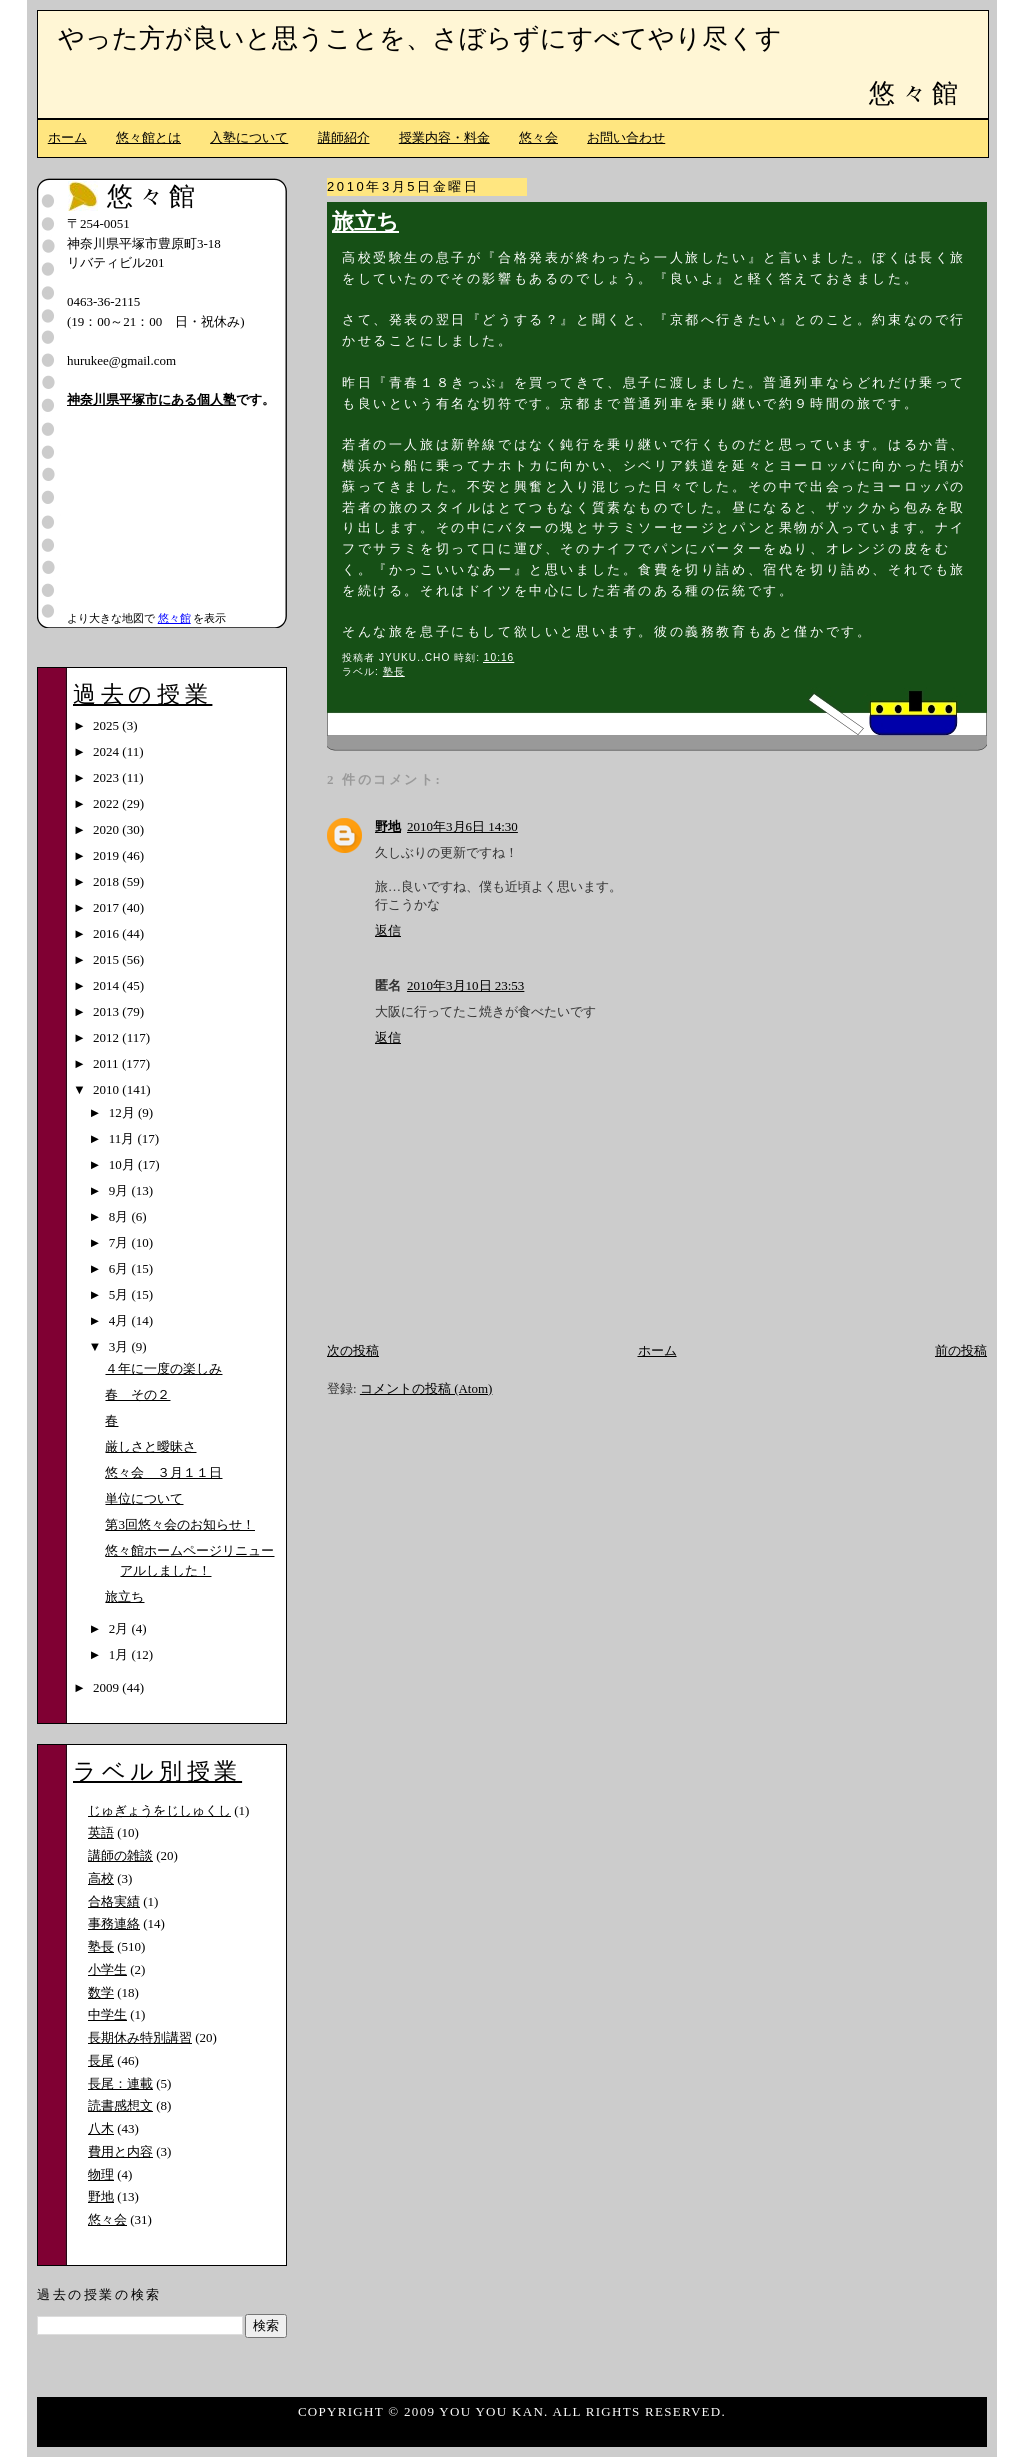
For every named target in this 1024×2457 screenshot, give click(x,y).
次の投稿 (353, 1350)
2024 (107, 751)
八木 (101, 2128)
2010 (107, 1089)
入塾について (249, 137)
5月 (120, 1294)
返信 (388, 930)
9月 (120, 1190)
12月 (123, 1112)
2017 (107, 907)
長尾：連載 (120, 2083)
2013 (107, 1011)
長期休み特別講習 (140, 2037)
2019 (107, 855)
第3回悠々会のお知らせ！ (180, 1524)
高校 (101, 1878)
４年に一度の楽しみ (163, 1368)
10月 (123, 1164)
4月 (120, 1320)
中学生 (107, 2014)
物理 (101, 2174)
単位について (144, 1498)
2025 (107, 725)
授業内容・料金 (444, 137)
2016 (107, 933)
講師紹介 (344, 137)
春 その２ (137, 1394)
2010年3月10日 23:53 (465, 985)
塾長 (394, 671)
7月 (120, 1242)
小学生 (107, 1969)
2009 (107, 1687)
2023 (107, 777)
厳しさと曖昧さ (150, 1446)
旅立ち (365, 222)
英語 (101, 1832)
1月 (120, 1654)
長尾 (101, 2060)
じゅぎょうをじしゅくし (159, 1810)
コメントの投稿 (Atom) (426, 1388)
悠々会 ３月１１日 (163, 1472)
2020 (107, 829)
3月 (120, 1346)
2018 (107, 881)
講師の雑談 (120, 1855)
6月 (120, 1268)
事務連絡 (114, 1923)
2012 (107, 1037)
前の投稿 (961, 1350)
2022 (107, 803)
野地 (388, 826)
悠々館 (916, 93)
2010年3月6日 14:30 (462, 826)
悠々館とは (148, 137)
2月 (120, 1628)
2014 (107, 985)
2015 (107, 959)
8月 (120, 1216)
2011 (107, 1063)
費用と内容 (120, 2151)
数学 (101, 1992)
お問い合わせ (626, 137)
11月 (123, 1138)
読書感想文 (120, 2105)
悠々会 (538, 137)
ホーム (67, 137)
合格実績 (114, 1901)
